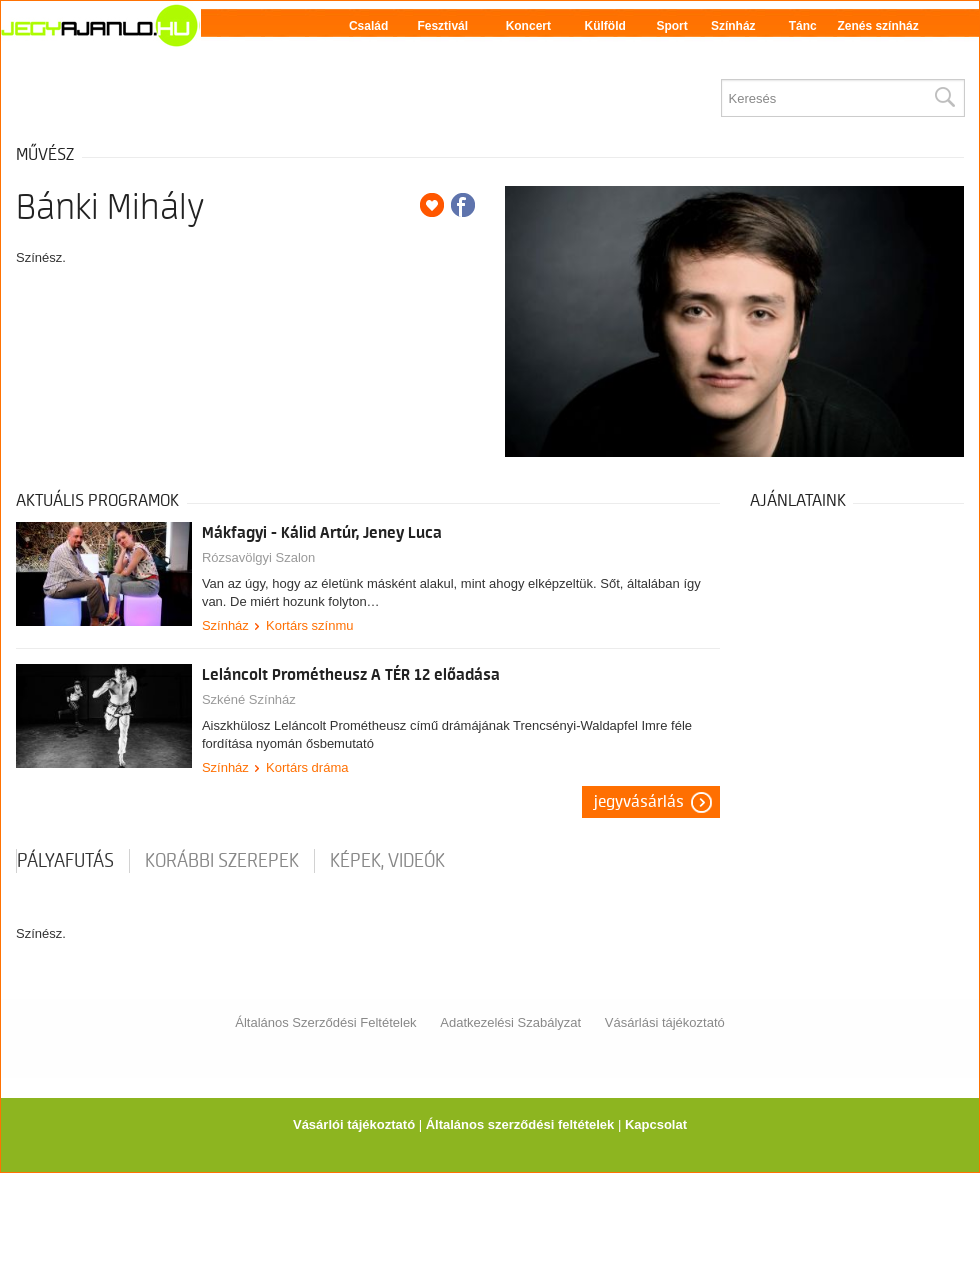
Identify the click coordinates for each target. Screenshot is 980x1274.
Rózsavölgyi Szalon (258, 557)
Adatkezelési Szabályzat (510, 1022)
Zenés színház (877, 26)
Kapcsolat (656, 1124)
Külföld (605, 26)
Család (368, 26)
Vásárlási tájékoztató (665, 1022)
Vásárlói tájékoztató (354, 1124)
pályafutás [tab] (65, 861)
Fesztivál (442, 26)
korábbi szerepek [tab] (222, 861)
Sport (671, 26)
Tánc (803, 26)
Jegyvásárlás (639, 802)
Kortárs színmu (309, 625)
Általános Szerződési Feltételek (325, 1022)
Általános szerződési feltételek (520, 1124)
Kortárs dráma (307, 767)
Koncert (528, 26)
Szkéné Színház (249, 699)
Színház (733, 26)
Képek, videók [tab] (387, 861)
